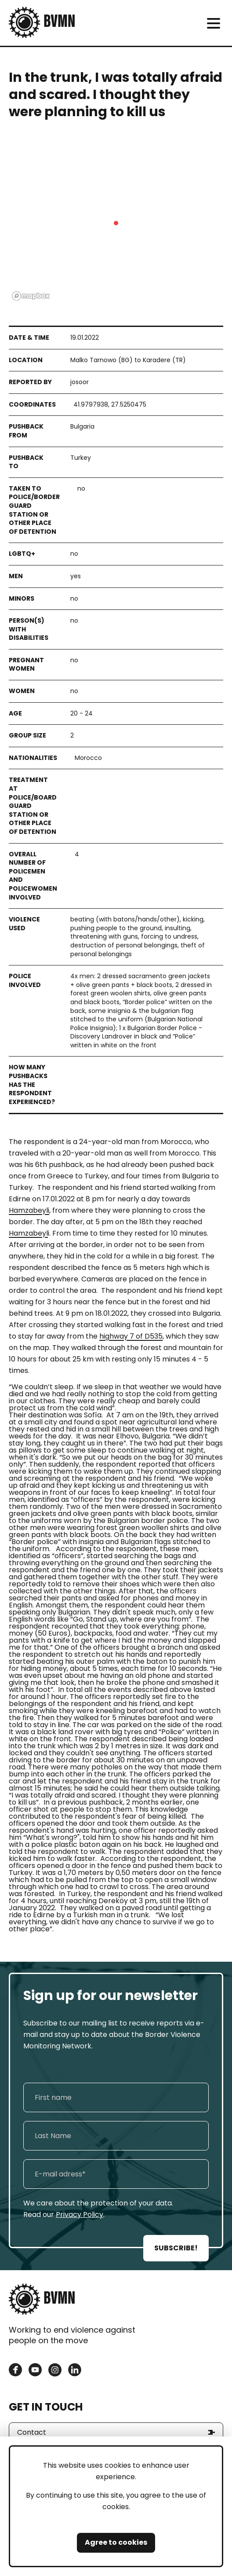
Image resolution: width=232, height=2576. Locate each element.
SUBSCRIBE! (176, 2248)
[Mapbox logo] (30, 296)
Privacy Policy (79, 2214)
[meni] (213, 23)
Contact (31, 2432)
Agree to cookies (116, 2542)
